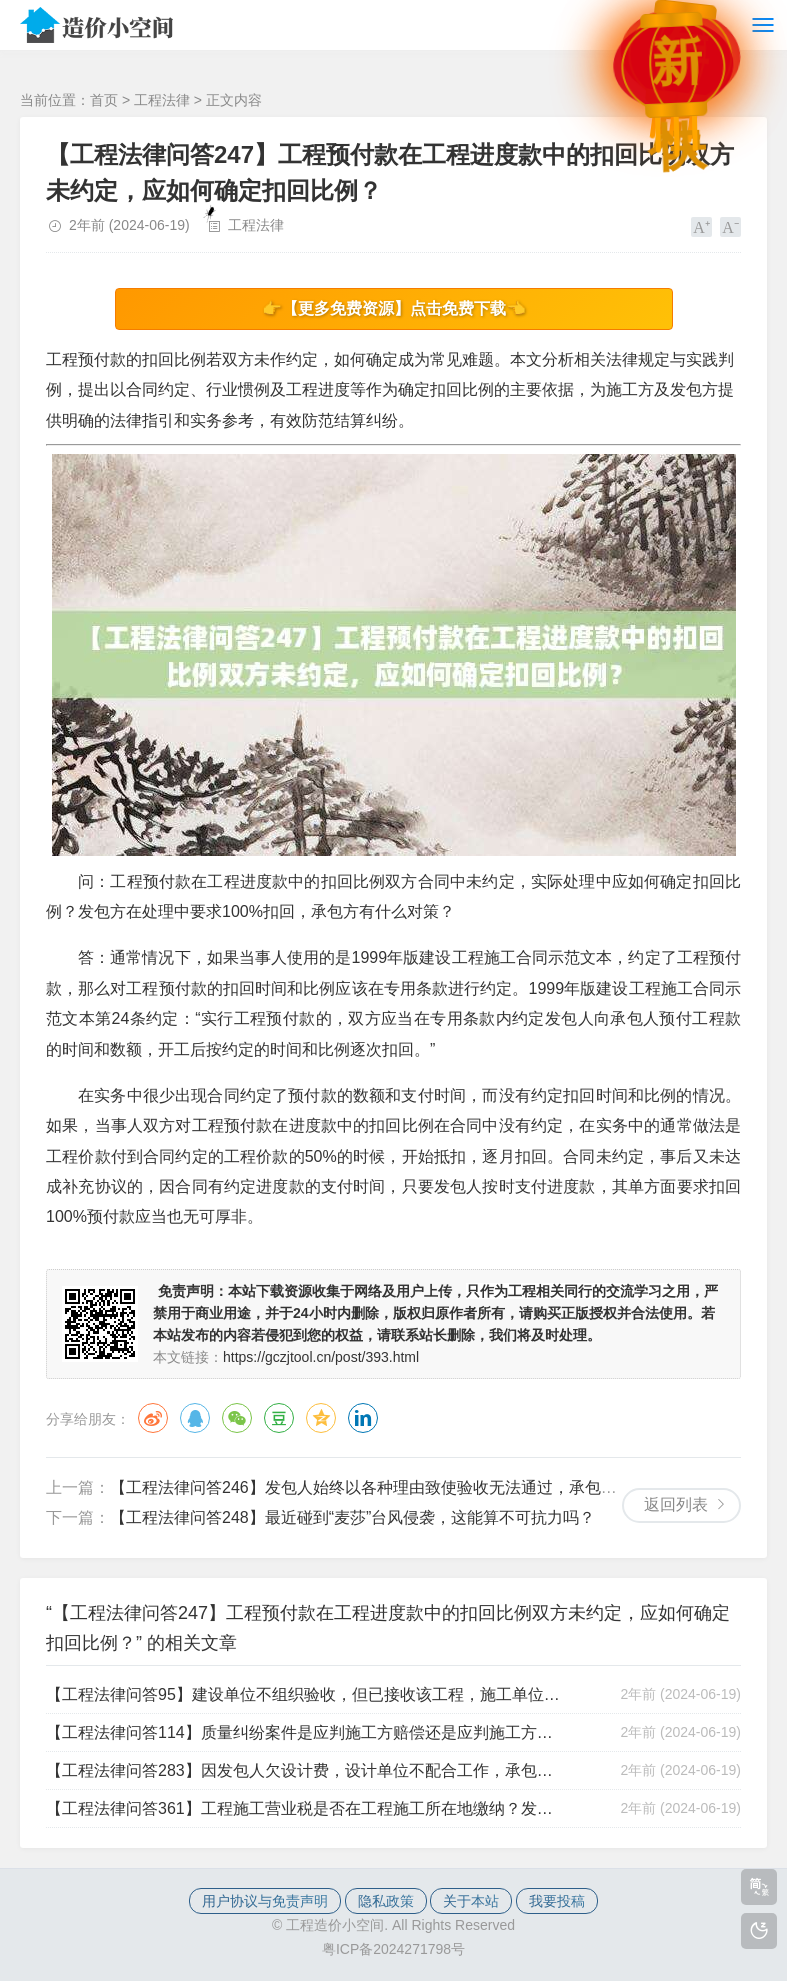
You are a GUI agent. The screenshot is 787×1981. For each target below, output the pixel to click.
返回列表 (676, 1504)
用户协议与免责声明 (265, 1901)
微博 (153, 1418)
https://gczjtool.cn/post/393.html (321, 1357)
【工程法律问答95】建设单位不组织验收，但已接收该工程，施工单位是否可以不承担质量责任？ (306, 1694)
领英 (363, 1418)
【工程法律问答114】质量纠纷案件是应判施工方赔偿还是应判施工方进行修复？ (306, 1732)
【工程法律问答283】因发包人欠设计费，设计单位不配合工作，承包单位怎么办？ (306, 1770)
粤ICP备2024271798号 (393, 1949)
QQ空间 (321, 1418)
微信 (237, 1418)
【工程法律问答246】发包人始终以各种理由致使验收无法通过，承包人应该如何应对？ (419, 1487)
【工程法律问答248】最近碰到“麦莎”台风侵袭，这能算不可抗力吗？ (352, 1517)
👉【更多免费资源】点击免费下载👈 (394, 308)
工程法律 (162, 100)
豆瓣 (279, 1418)
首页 (104, 100)
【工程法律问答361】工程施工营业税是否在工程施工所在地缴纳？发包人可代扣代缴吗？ (306, 1808)
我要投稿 (557, 1901)
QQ (195, 1418)
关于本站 (471, 1901)
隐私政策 (386, 1901)
